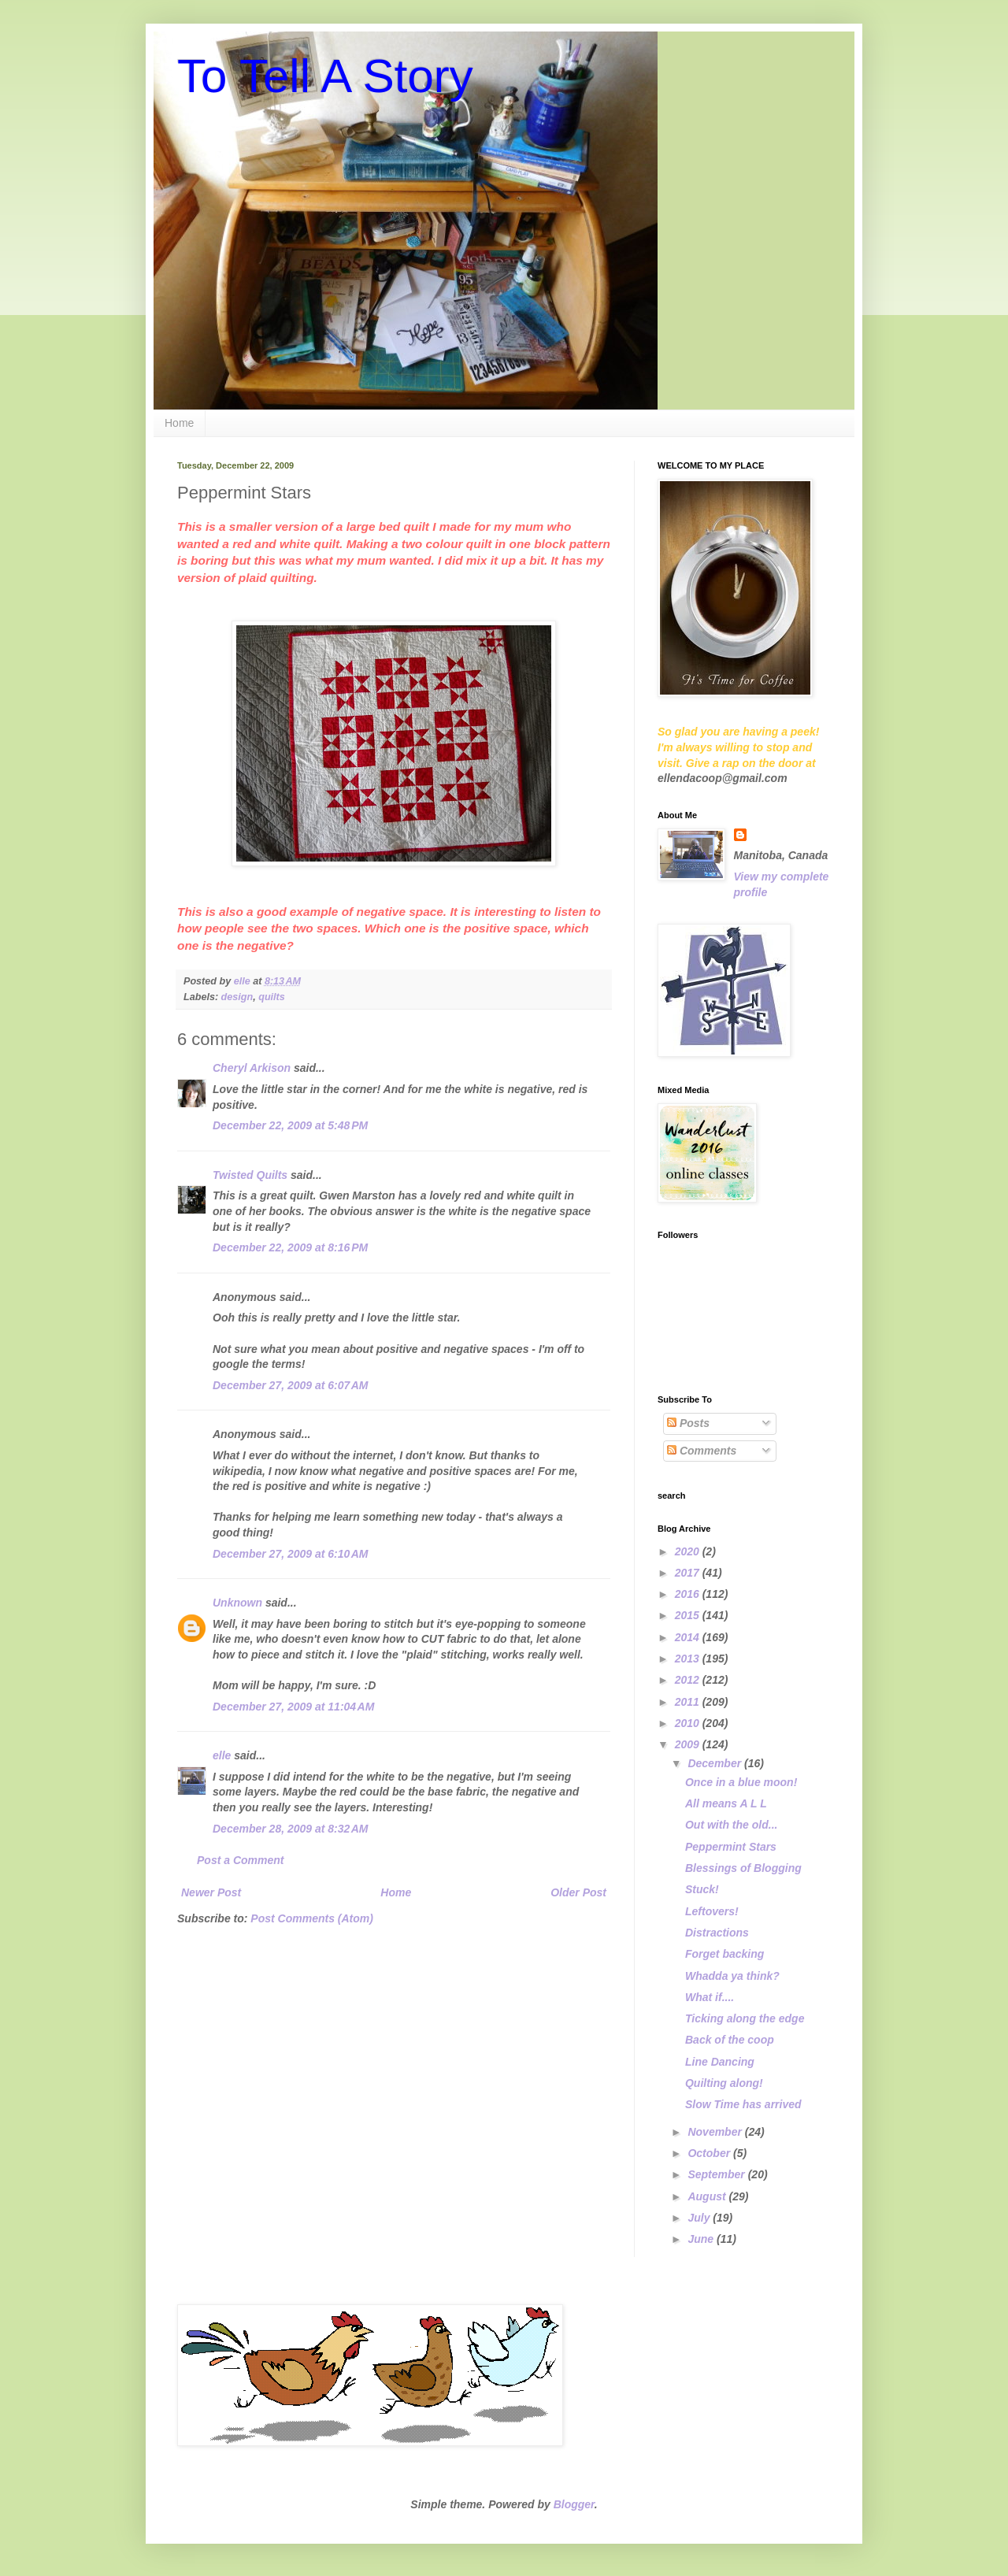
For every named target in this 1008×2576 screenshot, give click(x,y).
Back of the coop (729, 2039)
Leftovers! (712, 1911)
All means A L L (726, 1803)
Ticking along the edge (744, 2018)
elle (222, 1755)
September (717, 2174)
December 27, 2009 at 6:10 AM (291, 1553)
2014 (688, 1637)
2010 (688, 1723)
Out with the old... (731, 1824)
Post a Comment (240, 1860)
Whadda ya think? (732, 1976)
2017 (688, 1572)
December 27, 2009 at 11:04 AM (293, 1706)
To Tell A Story (325, 76)
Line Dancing (719, 2061)
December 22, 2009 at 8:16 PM (290, 1247)
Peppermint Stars (730, 1846)
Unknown (237, 1602)
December (715, 1763)
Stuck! (702, 1889)
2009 (688, 1744)
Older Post (578, 1892)
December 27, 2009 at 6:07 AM (291, 1385)
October (710, 2153)
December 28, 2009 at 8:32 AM (291, 1828)
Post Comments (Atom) (311, 1918)
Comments (701, 1450)
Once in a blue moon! (741, 1782)
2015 (688, 1615)
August (707, 2196)
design (237, 997)
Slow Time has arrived (743, 2104)
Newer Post (211, 1892)
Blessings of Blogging (743, 1868)
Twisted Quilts (250, 1175)
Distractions (717, 1932)
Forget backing (724, 1954)
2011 (688, 1702)
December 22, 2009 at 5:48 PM (290, 1125)
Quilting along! (724, 2083)
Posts (688, 1423)
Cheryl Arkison (252, 1068)
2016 (688, 1594)
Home (179, 423)
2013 (688, 1658)
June (702, 2239)
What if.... (709, 1997)
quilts (271, 997)
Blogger (574, 2504)
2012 (688, 1679)
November (715, 2132)
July (700, 2217)
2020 (688, 1551)
